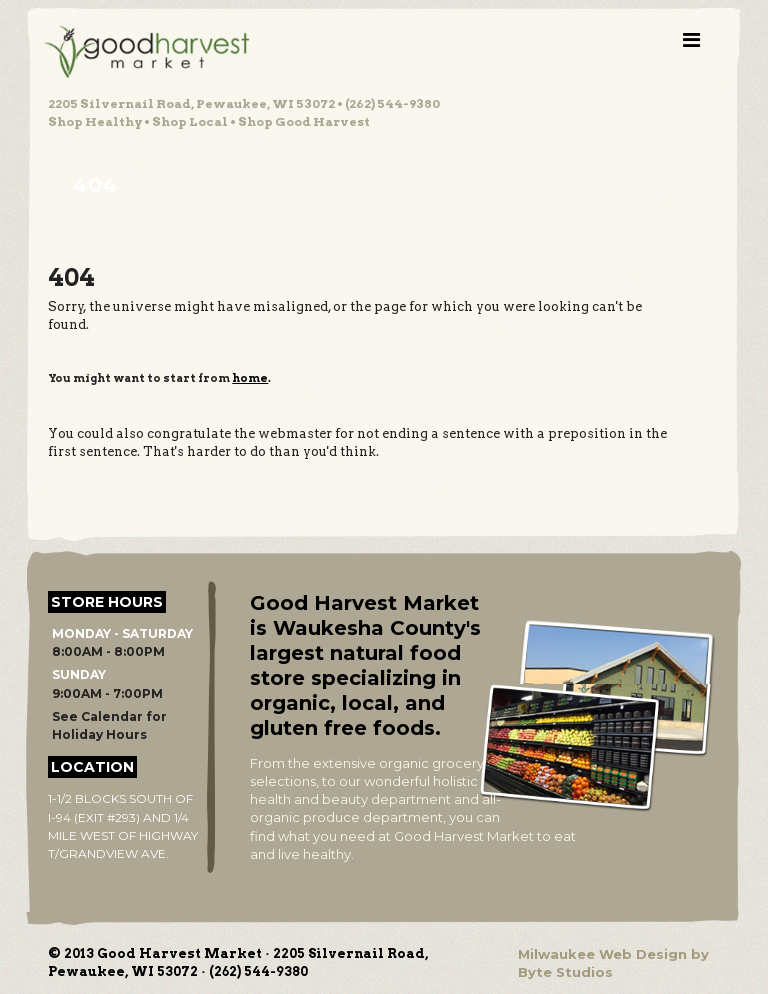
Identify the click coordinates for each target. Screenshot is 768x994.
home (250, 378)
